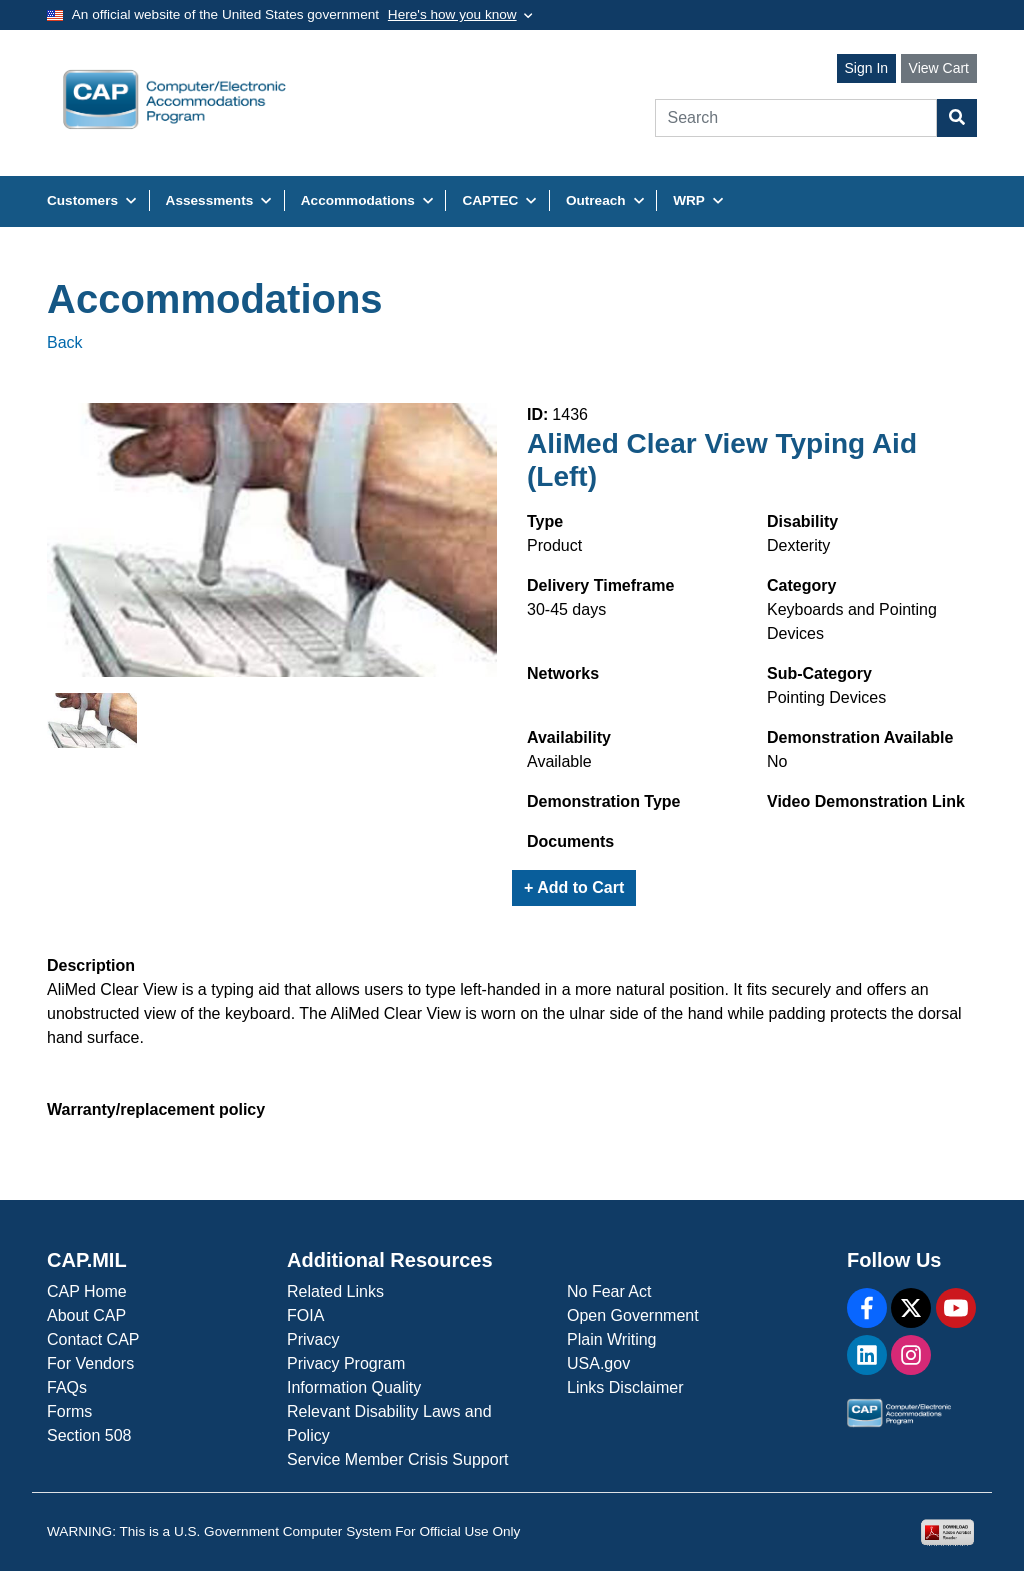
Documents (570, 841)
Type (545, 521)
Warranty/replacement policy (156, 1109)
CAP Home (87, 1291)
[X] (911, 1308)
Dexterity (798, 545)
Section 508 (89, 1435)
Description (91, 965)
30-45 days (566, 609)
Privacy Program (346, 1363)
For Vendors (90, 1363)
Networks (563, 673)
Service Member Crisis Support (397, 1459)
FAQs (67, 1387)
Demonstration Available (860, 737)
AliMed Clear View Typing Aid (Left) (722, 460)
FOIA (305, 1315)
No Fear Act (609, 1291)
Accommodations (215, 299)
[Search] (796, 118)
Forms (69, 1411)
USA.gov (598, 1363)
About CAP (86, 1315)
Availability (569, 737)
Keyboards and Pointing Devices (852, 621)
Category (801, 585)
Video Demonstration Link (866, 801)
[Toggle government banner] (460, 15)
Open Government (633, 1315)
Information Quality (354, 1387)
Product (554, 545)
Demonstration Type (604, 801)
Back (65, 342)
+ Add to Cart (574, 887)
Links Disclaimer (625, 1387)
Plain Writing (612, 1339)
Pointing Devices (826, 697)
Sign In (867, 68)
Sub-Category (819, 673)
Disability (802, 521)
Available (559, 761)
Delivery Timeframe (600, 585)
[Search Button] (957, 118)
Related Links (335, 1291)
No (777, 761)
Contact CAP (93, 1339)
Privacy (313, 1339)
